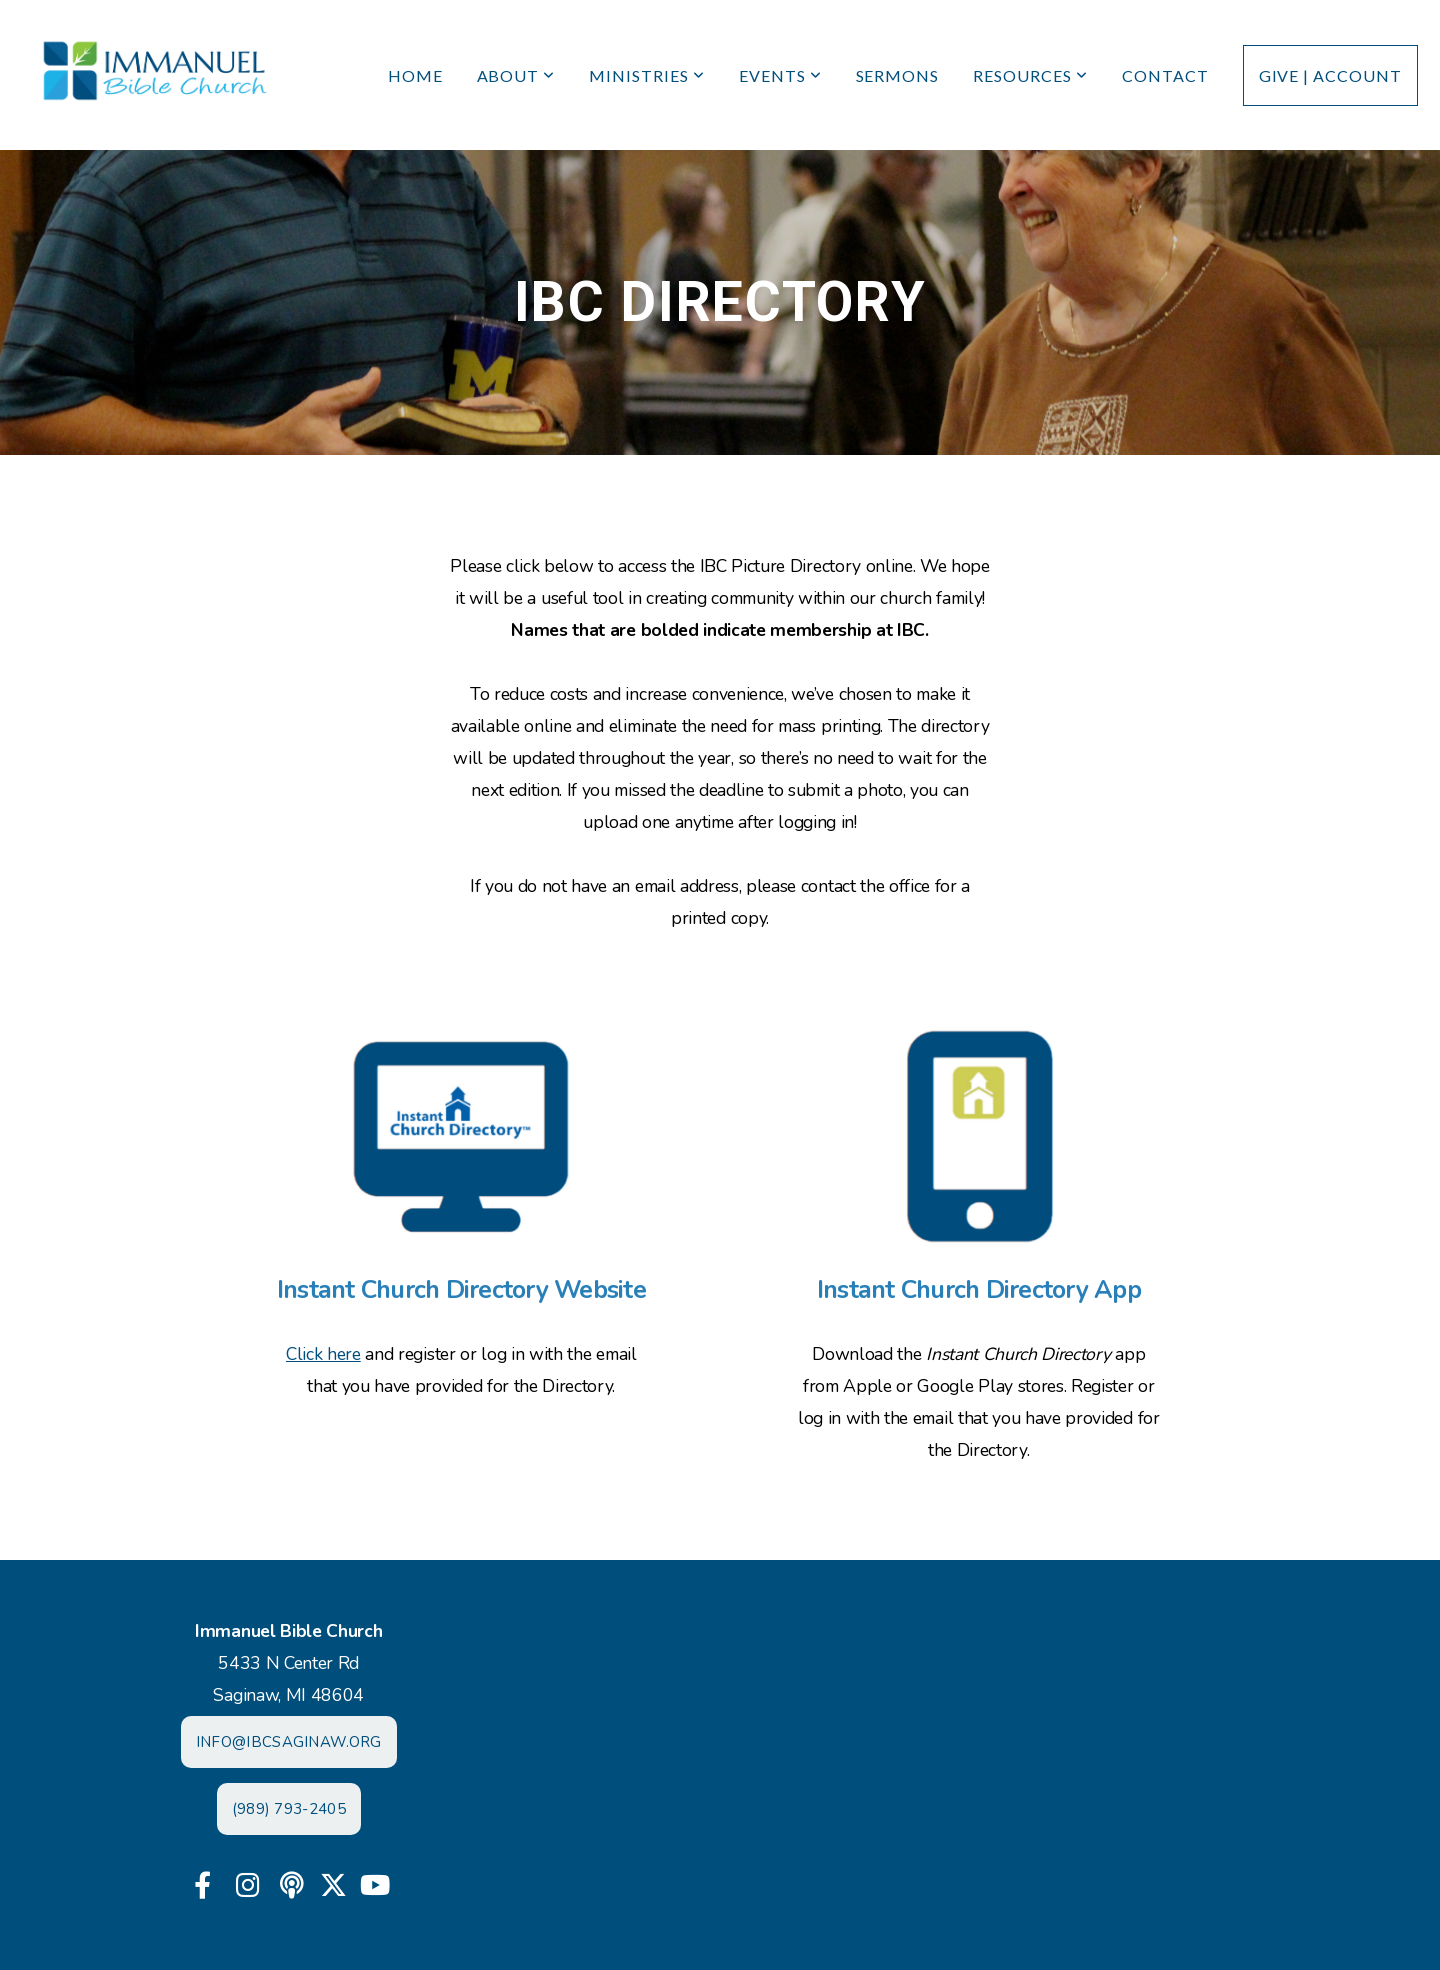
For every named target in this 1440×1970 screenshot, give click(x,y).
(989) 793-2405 (289, 1809)
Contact (1165, 75)
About (516, 75)
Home (415, 75)
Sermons (898, 75)
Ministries (647, 75)
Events (780, 75)
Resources (1030, 75)
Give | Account (1330, 75)
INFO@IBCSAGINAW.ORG (289, 1742)
